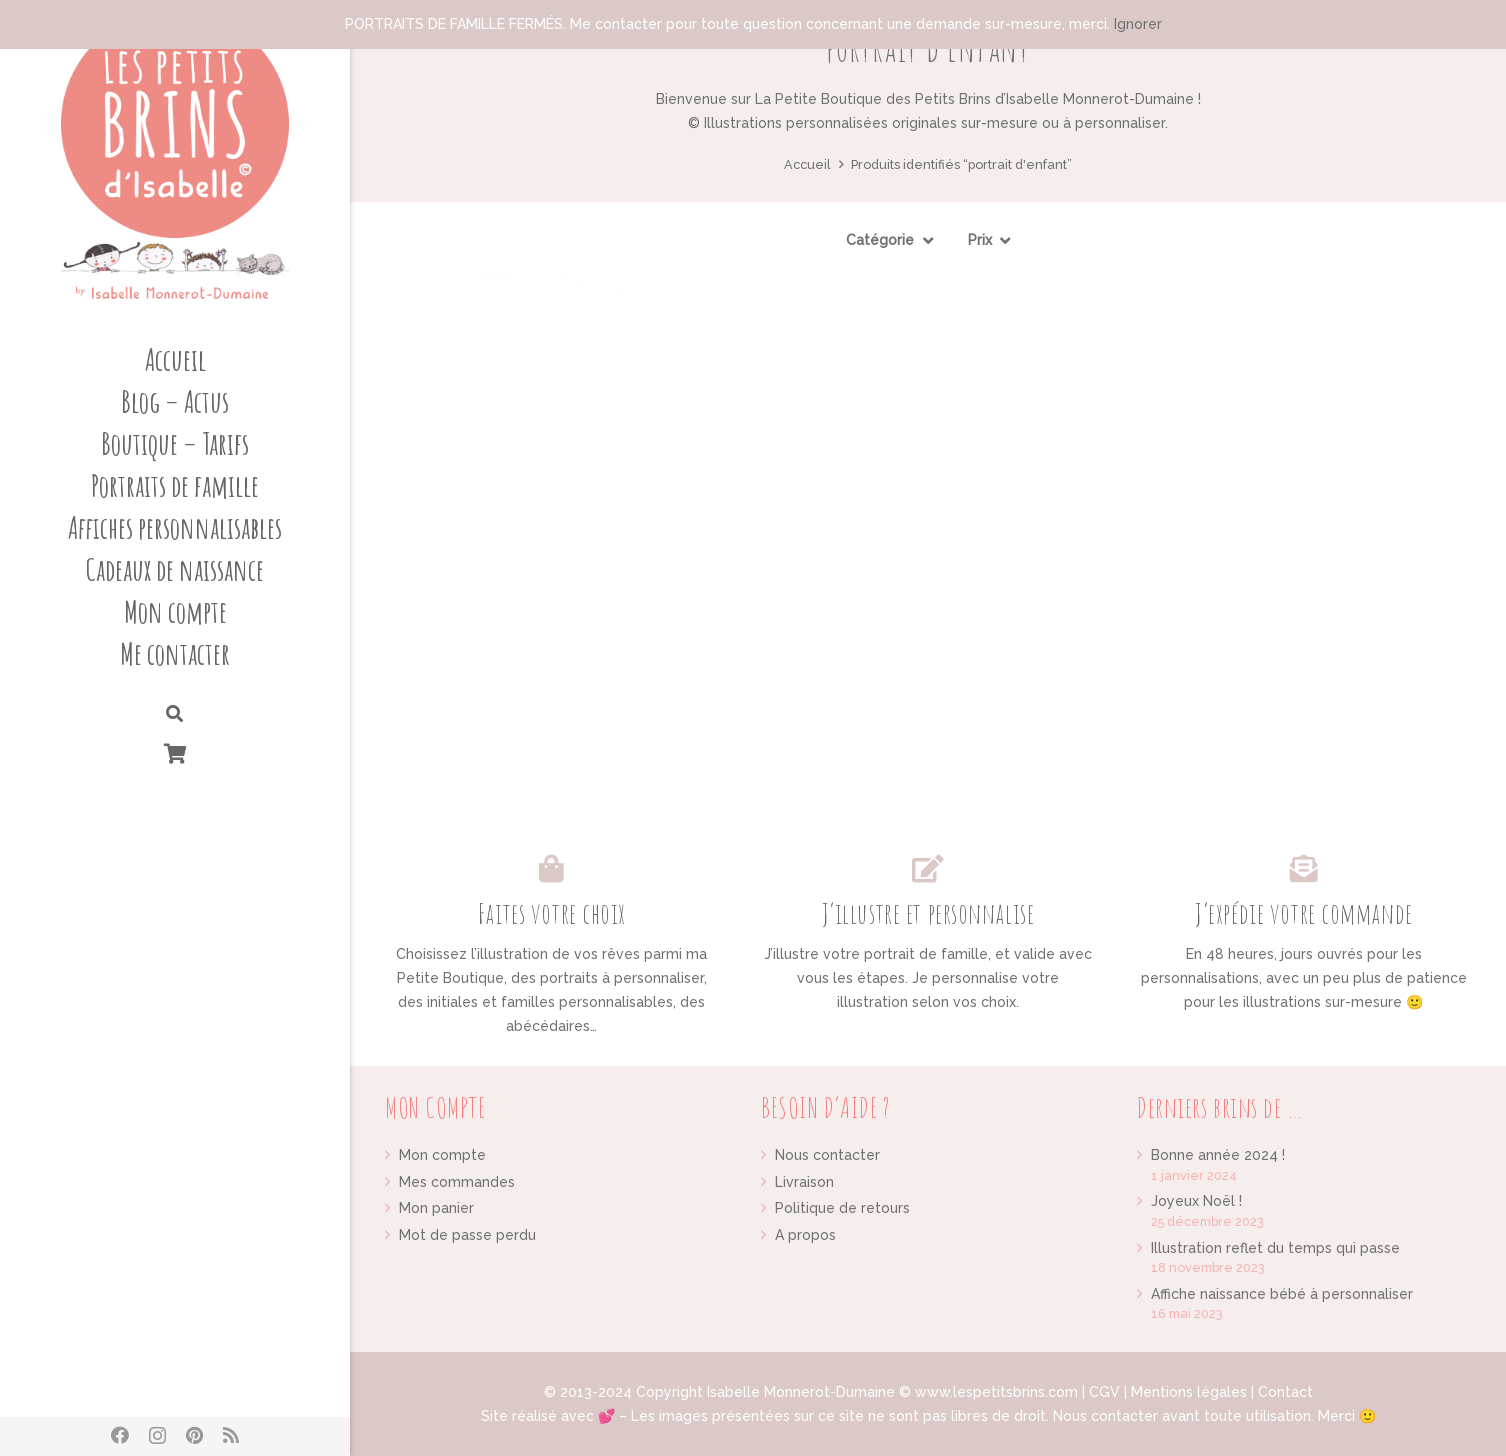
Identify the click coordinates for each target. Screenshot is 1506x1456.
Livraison (804, 1182)
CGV (1104, 1392)
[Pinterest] (194, 1435)
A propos (805, 1235)
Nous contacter (827, 1155)
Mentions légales (1189, 1392)
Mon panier (436, 1208)
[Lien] (175, 160)
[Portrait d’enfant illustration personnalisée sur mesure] (561, 455)
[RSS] (231, 1435)
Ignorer (1138, 24)
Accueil (807, 164)
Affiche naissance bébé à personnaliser (1282, 1294)
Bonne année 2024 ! (1218, 1155)
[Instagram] (157, 1436)
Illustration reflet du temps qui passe (1275, 1248)
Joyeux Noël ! (1196, 1201)
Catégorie (880, 240)
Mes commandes (457, 1182)
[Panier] (175, 753)
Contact (1285, 1392)
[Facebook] (120, 1435)
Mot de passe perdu (467, 1235)
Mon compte (442, 1155)
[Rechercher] (174, 714)
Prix (980, 240)
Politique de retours (842, 1208)
